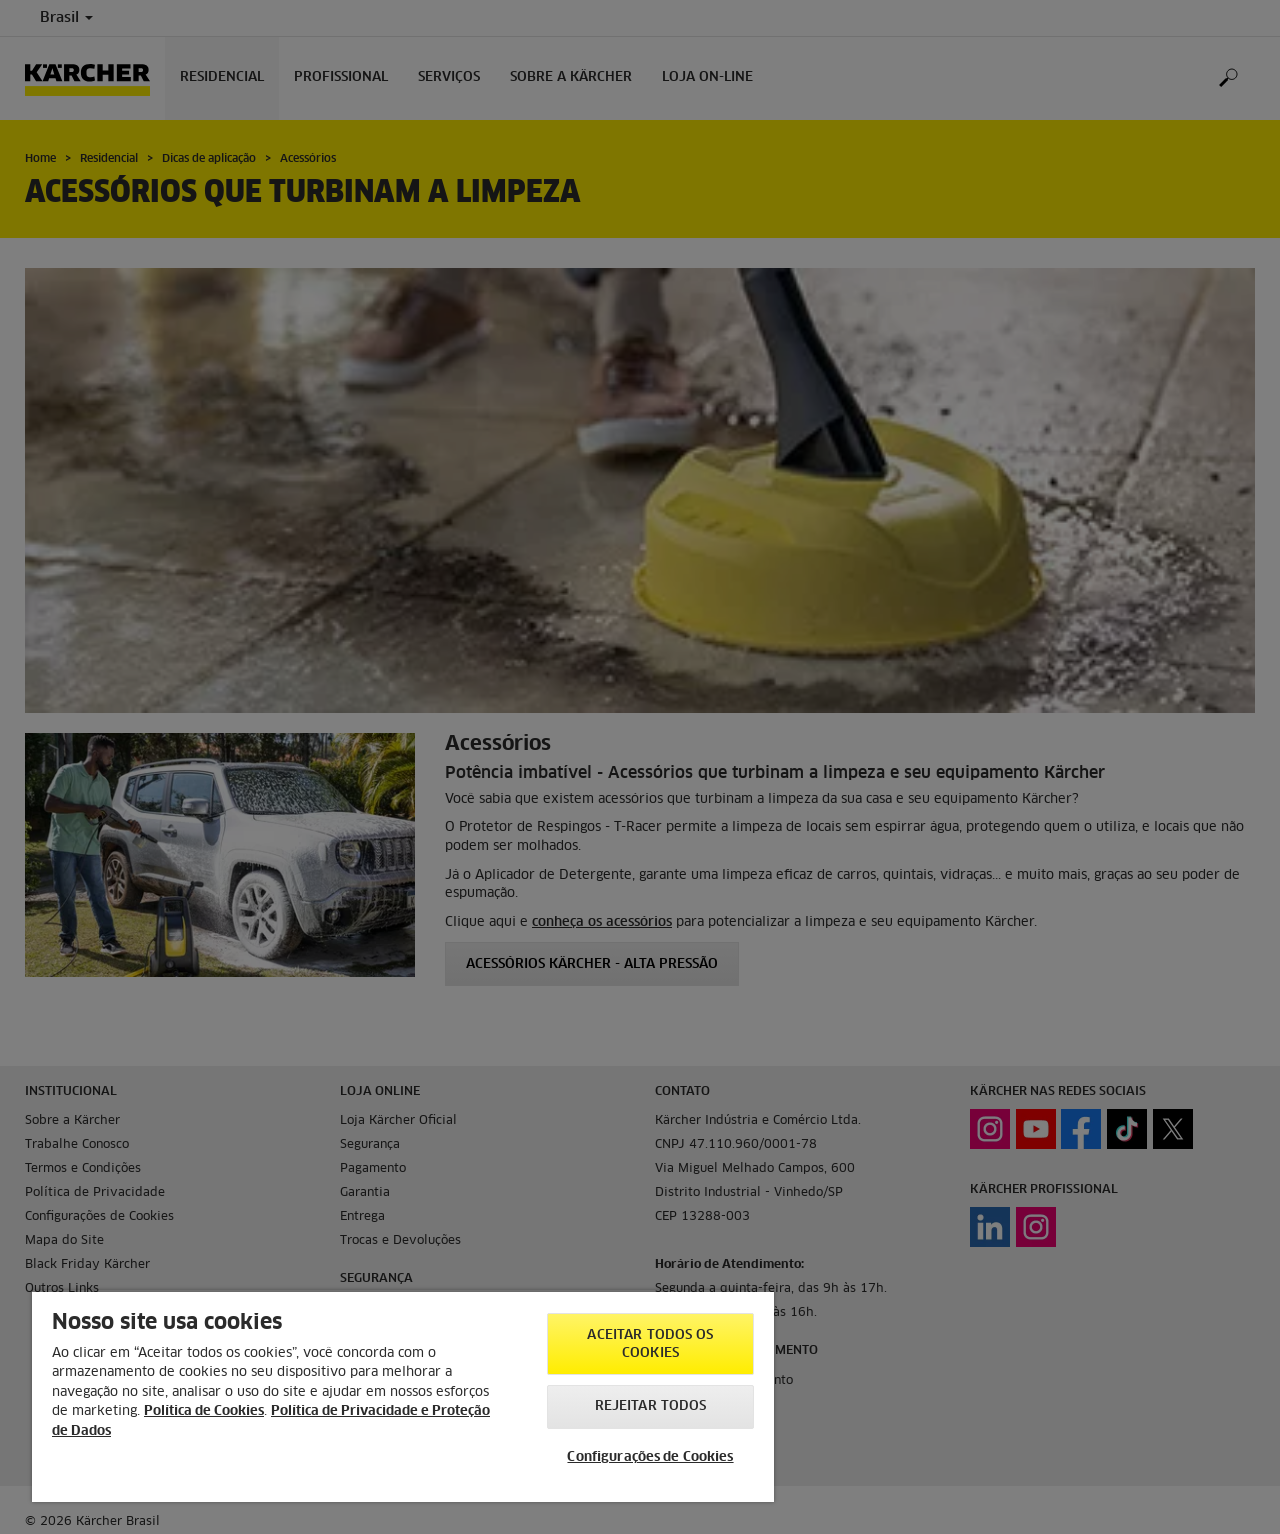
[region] (403, 1396)
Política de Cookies (204, 1411)
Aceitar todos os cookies (650, 1344)
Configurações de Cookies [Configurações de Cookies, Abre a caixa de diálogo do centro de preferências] (650, 1457)
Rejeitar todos (651, 1406)
